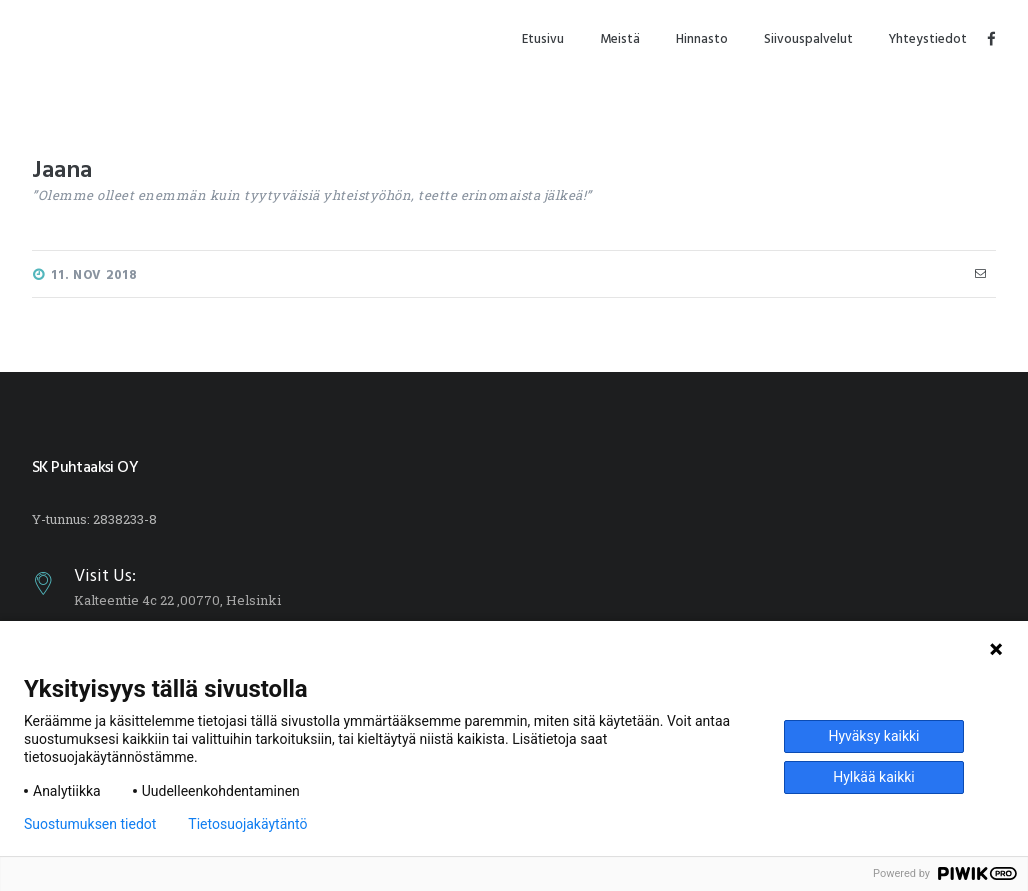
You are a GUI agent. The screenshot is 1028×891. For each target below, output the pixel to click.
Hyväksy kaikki (873, 736)
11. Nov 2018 (94, 275)
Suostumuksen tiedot (90, 824)
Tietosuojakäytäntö (247, 824)
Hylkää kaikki (874, 777)
